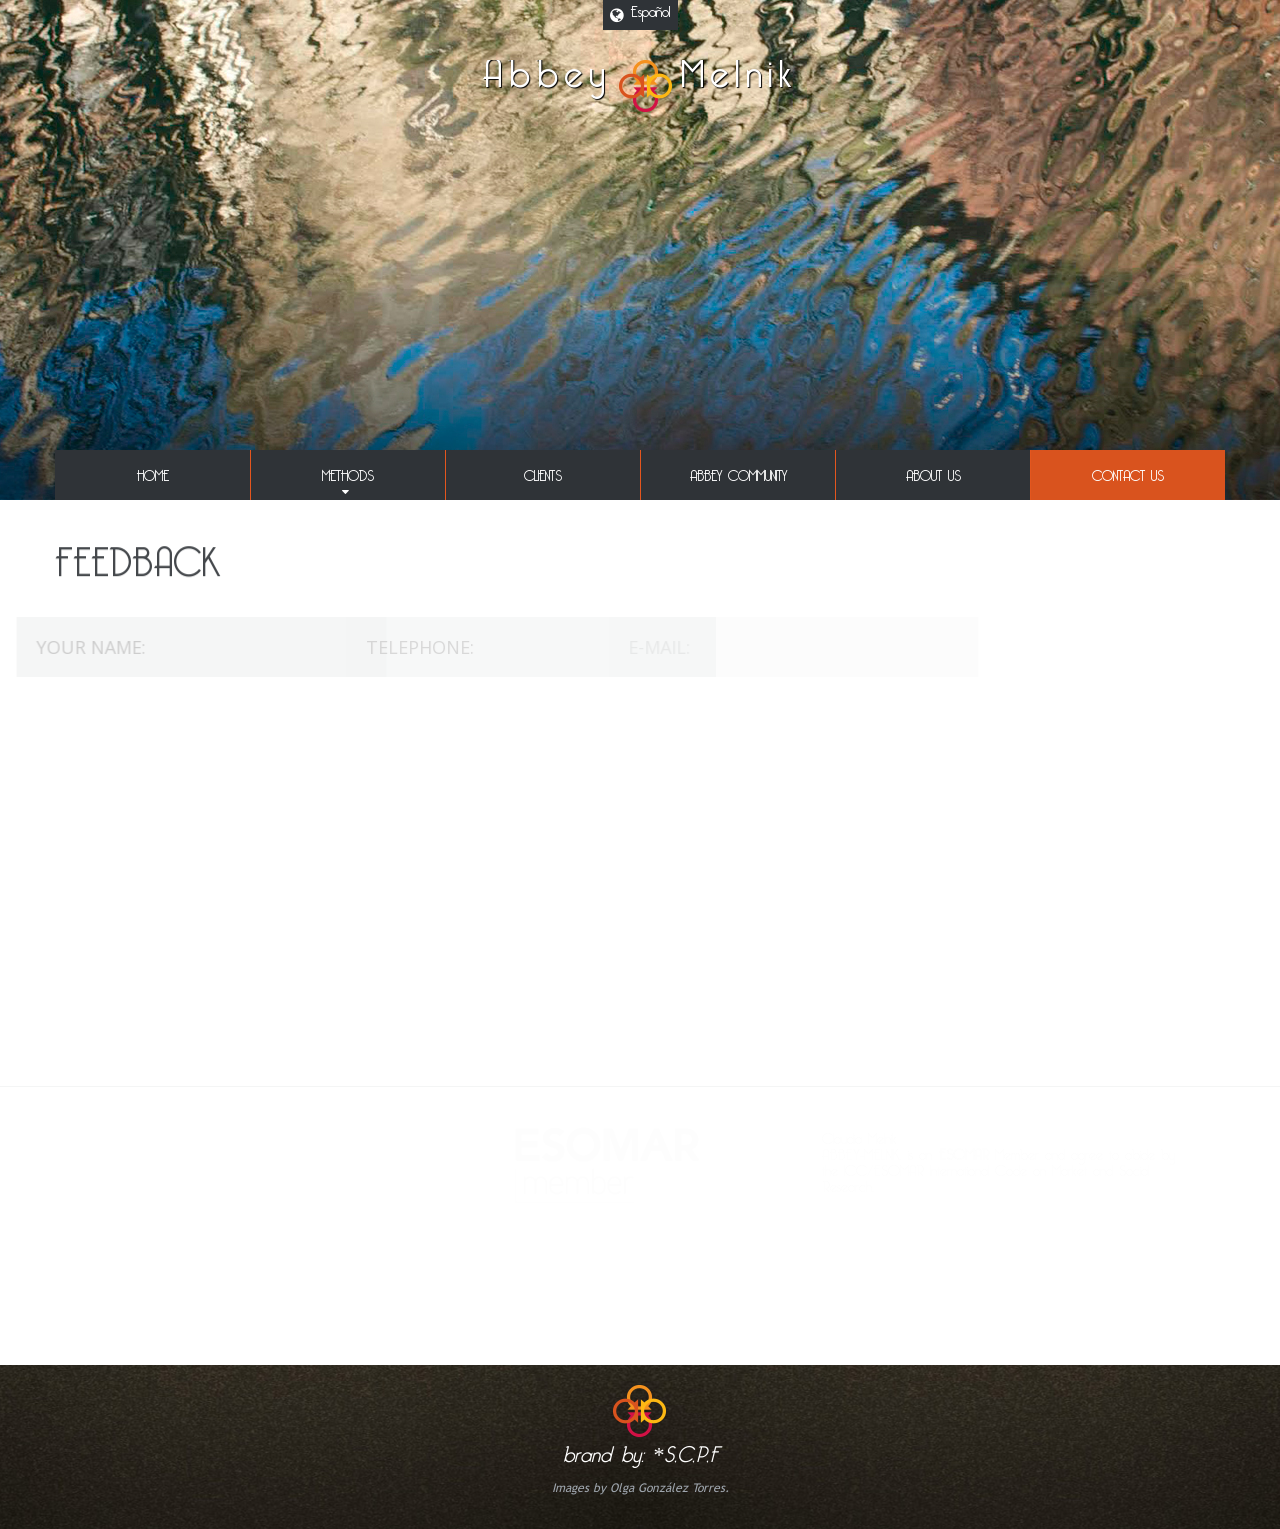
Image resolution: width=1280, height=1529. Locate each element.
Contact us (1128, 472)
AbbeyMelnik (640, 86)
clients (543, 472)
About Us (933, 472)
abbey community (738, 472)
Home (153, 472)
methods (348, 472)
